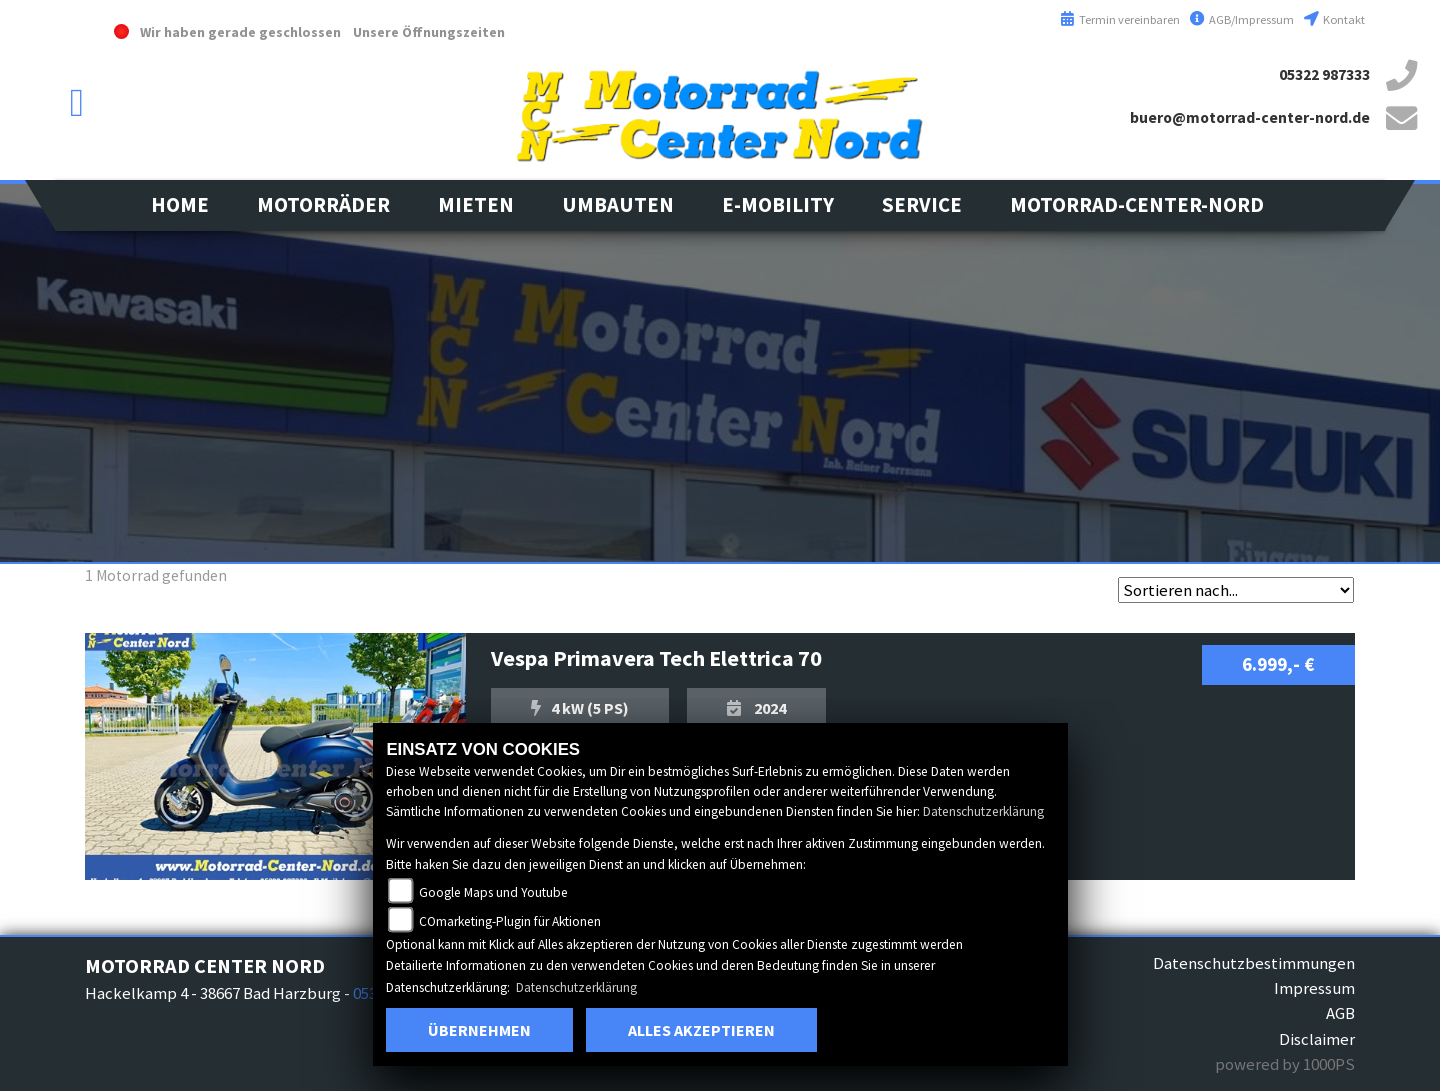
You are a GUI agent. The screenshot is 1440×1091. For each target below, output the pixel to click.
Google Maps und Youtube (493, 892)
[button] (323, 205)
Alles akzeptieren (701, 1030)
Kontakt (1334, 19)
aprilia (40, 360)
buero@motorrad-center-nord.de (1250, 117)
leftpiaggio (40, 430)
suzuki (40, 150)
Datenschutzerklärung (983, 811)
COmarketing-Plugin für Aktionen (510, 921)
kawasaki (40, 220)
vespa (40, 290)
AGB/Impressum (1242, 19)
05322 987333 (1324, 74)
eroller (40, 500)
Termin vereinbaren (1120, 19)
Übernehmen (479, 1030)
